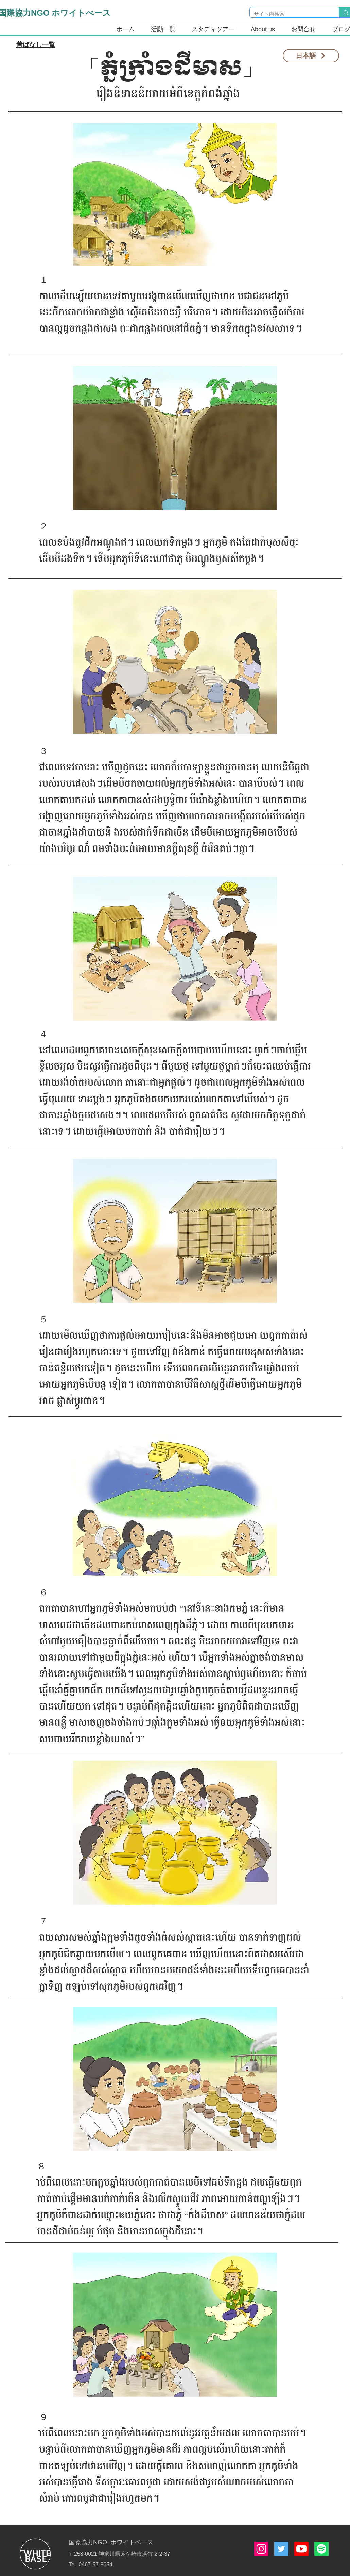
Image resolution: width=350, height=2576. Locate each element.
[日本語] (311, 55)
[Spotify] (321, 2549)
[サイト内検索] (289, 13)
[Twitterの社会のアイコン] (281, 2549)
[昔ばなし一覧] (35, 45)
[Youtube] (301, 2549)
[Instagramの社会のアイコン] (261, 2549)
